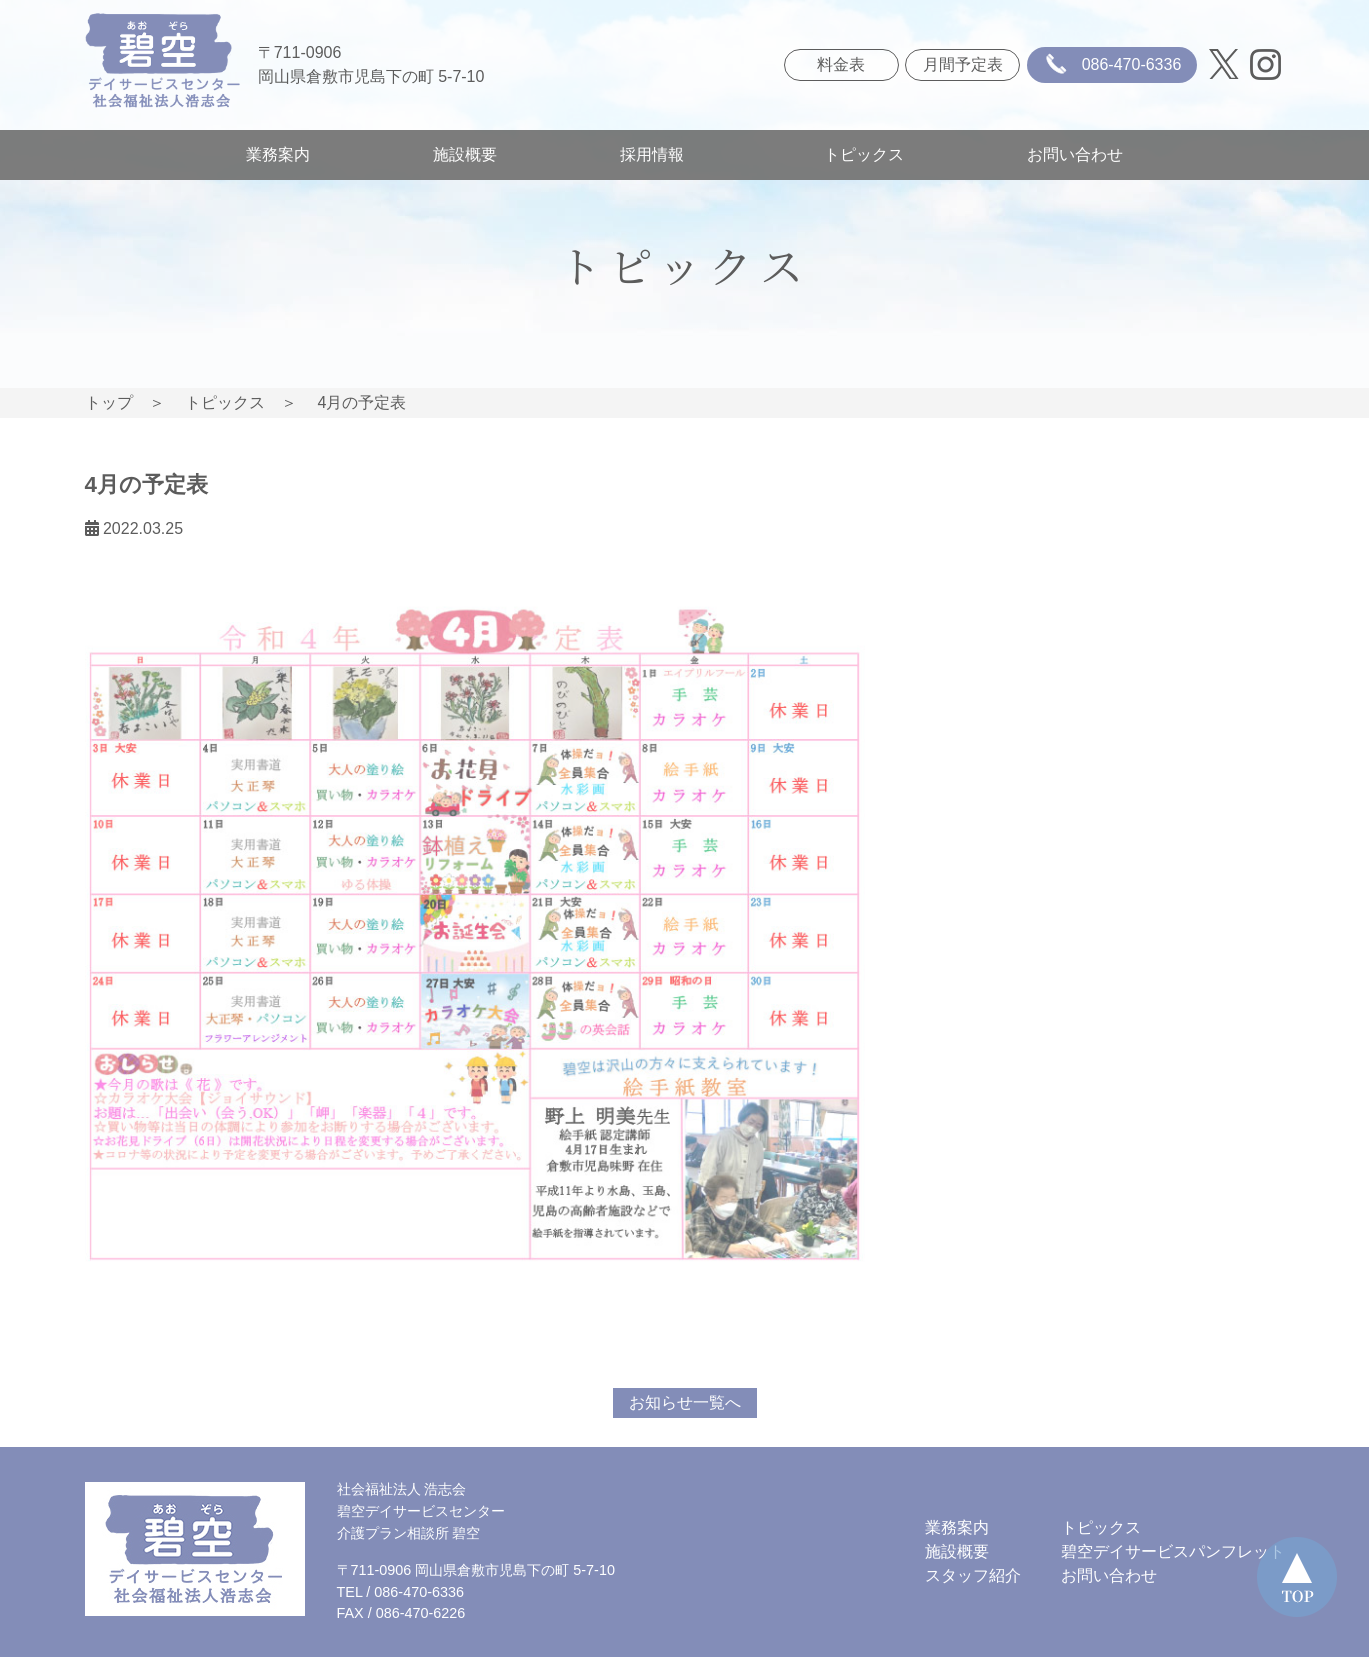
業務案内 (278, 154)
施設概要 (465, 154)
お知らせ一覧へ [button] (685, 1402)
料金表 (841, 64)
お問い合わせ (1075, 154)
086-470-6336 (1110, 65)
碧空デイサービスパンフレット (1173, 1551)
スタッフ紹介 (973, 1575)
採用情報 (660, 154)
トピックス (864, 154)
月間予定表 (963, 64)
